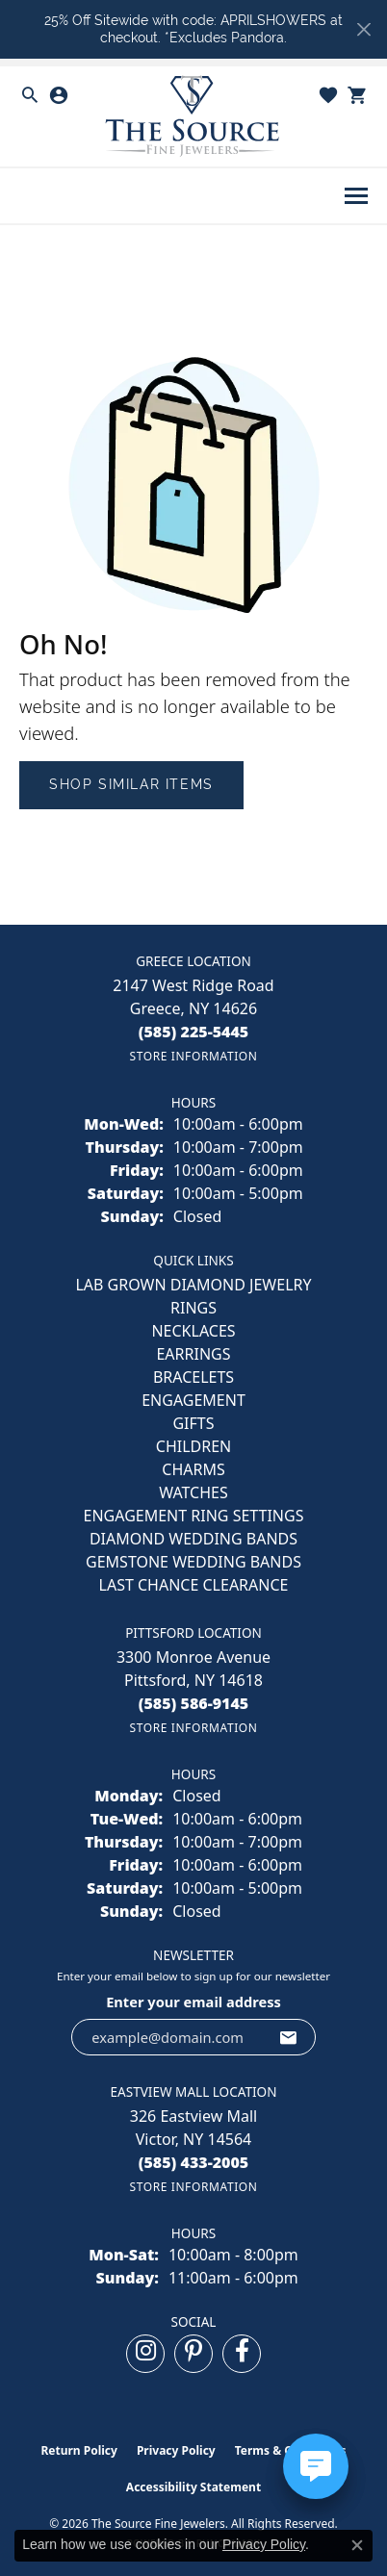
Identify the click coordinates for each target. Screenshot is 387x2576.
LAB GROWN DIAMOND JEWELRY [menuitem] (193, 1284)
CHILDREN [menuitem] (193, 1446)
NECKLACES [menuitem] (193, 1330)
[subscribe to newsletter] (289, 2037)
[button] (29, 95)
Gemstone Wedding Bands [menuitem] (193, 1561)
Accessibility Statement (193, 2487)
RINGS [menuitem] (193, 1307)
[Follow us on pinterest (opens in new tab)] (193, 2353)
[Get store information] (193, 1056)
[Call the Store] (194, 1031)
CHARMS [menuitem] (193, 1469)
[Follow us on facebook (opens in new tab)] (241, 2353)
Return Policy (78, 2450)
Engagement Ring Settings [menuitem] (194, 1515)
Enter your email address (193, 2001)
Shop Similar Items (131, 784)
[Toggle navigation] (356, 195)
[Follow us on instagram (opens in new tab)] (145, 2353)
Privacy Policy (176, 2450)
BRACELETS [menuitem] (193, 1377)
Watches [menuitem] (193, 1492)
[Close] (363, 29)
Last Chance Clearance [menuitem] (194, 1584)
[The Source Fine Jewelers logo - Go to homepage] (193, 116)
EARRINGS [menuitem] (193, 1354)
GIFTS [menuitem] (193, 1423)
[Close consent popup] (357, 2545)
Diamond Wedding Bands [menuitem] (193, 1538)
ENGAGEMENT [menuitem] (193, 1400)
